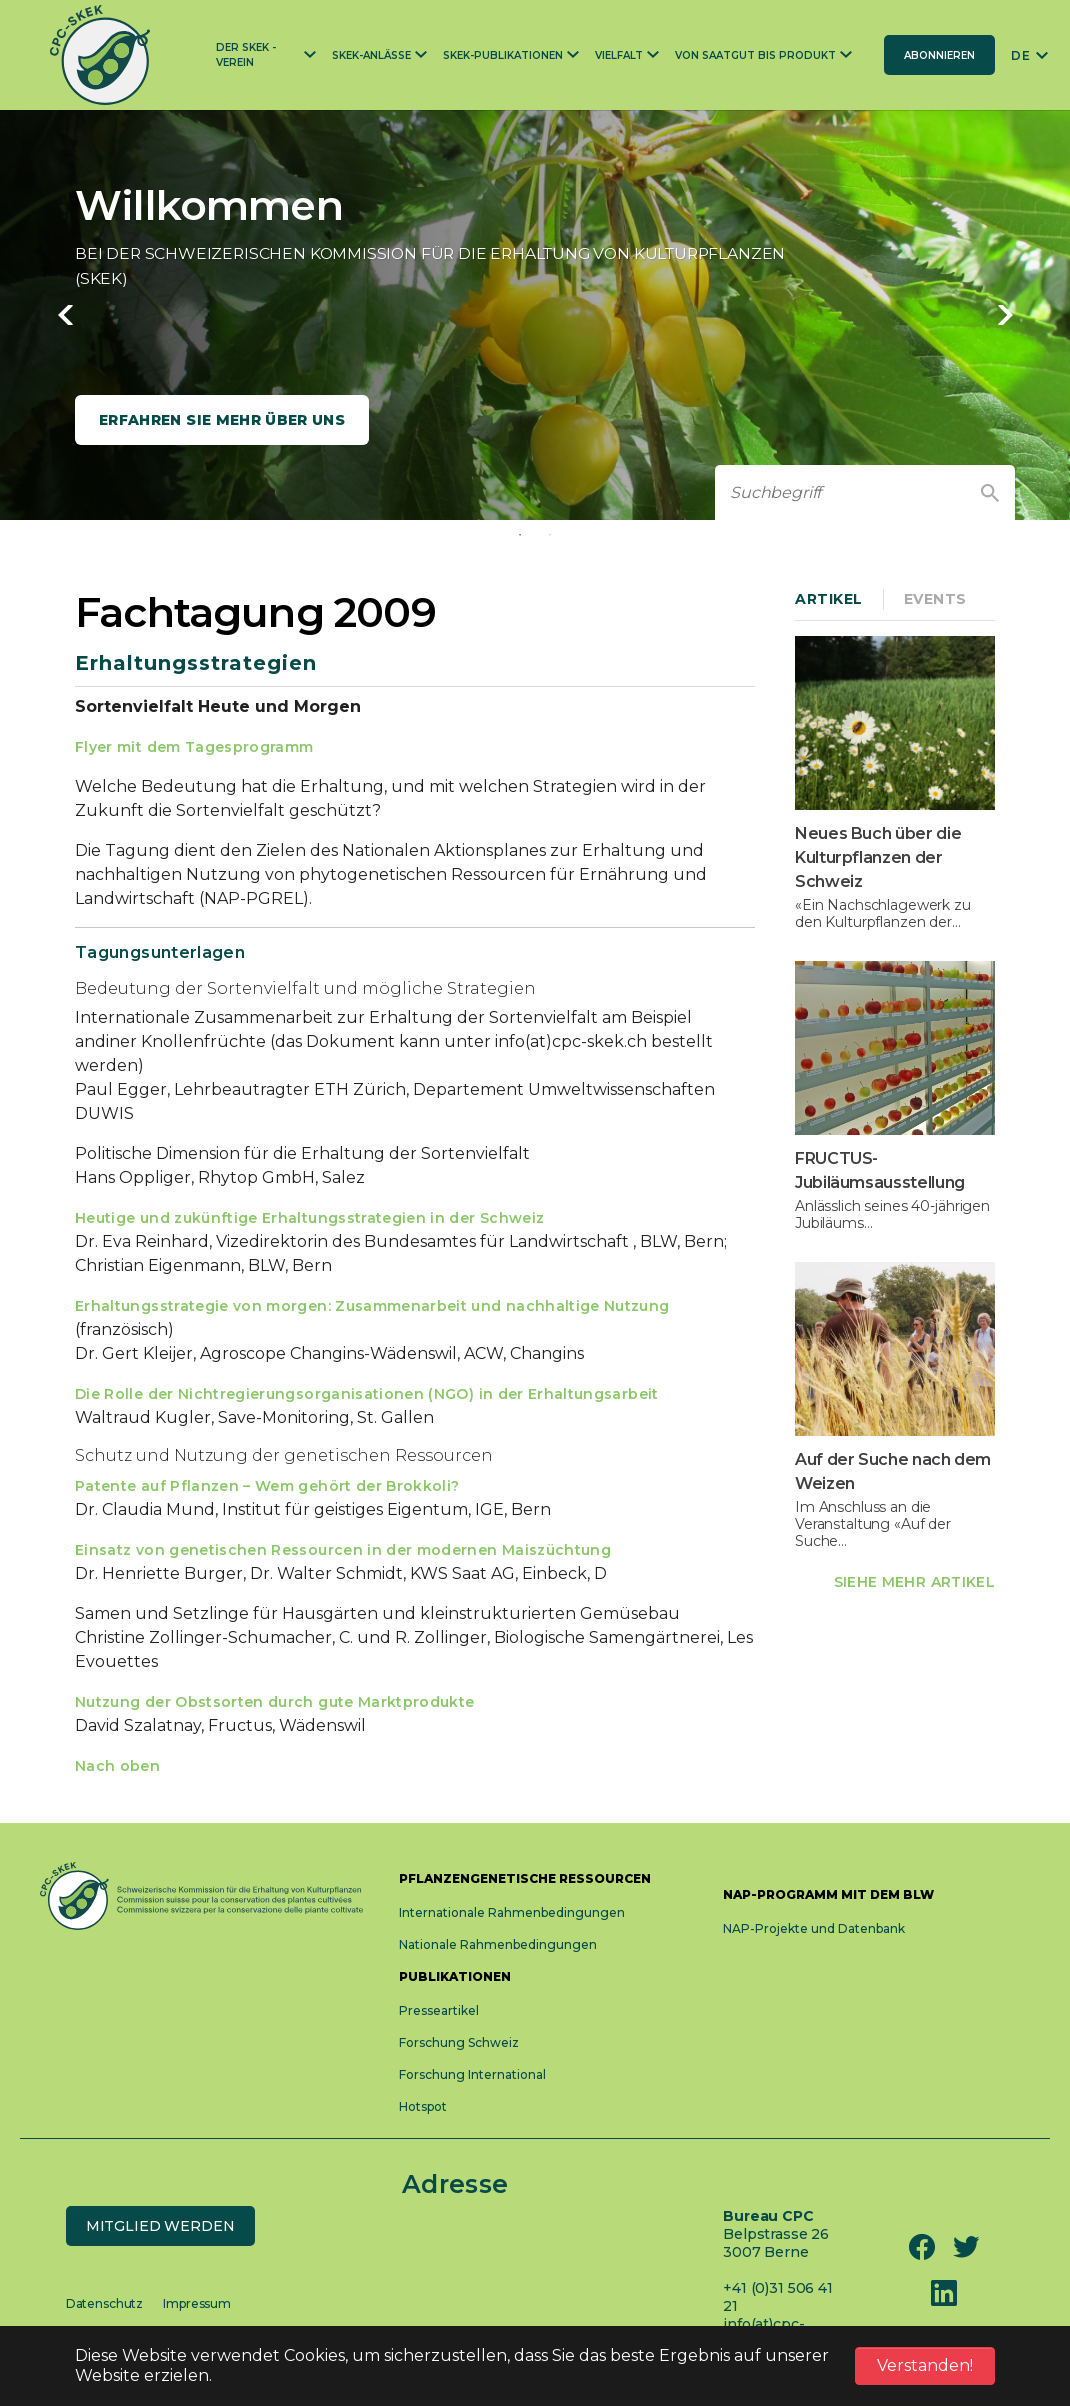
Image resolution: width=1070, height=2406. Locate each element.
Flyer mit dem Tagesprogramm (194, 747)
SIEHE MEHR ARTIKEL (914, 1582)
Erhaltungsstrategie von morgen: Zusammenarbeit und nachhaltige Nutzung (372, 1306)
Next (1005, 315)
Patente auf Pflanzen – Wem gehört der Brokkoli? (267, 1486)
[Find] (990, 493)
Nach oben (117, 1766)
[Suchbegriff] (840, 492)
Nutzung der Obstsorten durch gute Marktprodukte (274, 1702)
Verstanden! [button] (925, 2365)
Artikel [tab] (829, 599)
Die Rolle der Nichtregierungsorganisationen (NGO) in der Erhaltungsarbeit (367, 1394)
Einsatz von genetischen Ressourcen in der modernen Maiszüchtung (343, 1550)
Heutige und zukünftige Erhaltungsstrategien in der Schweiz (309, 1218)
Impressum (197, 2303)
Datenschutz (104, 2303)
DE (1020, 55)
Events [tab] (935, 599)
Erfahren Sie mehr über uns (222, 420)
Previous (65, 315)
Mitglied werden (160, 2226)
